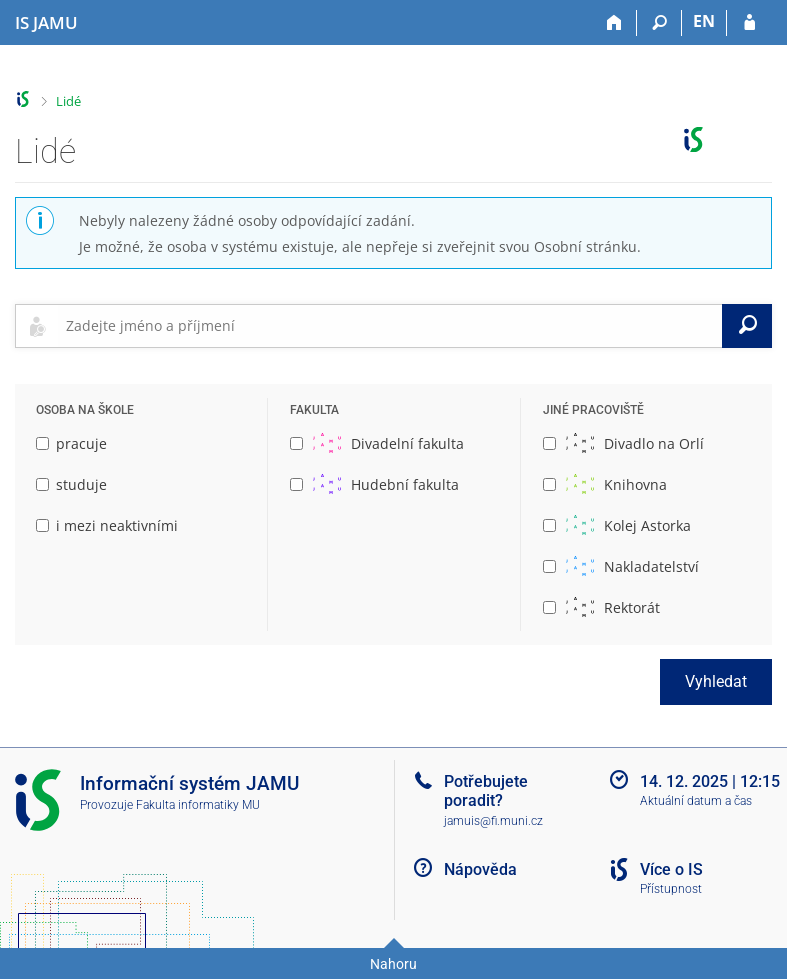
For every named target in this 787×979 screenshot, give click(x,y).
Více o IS (671, 869)
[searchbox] (390, 326)
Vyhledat (716, 681)
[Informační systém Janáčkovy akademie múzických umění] (46, 23)
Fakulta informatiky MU (198, 805)
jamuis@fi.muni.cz (493, 821)
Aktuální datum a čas (696, 801)
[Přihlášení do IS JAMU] (749, 23)
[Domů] (614, 23)
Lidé (68, 101)
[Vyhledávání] (659, 23)
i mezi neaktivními (107, 525)
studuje (71, 484)
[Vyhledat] (747, 326)
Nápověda (480, 869)
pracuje (71, 443)
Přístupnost (671, 889)
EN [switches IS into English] (704, 21)
